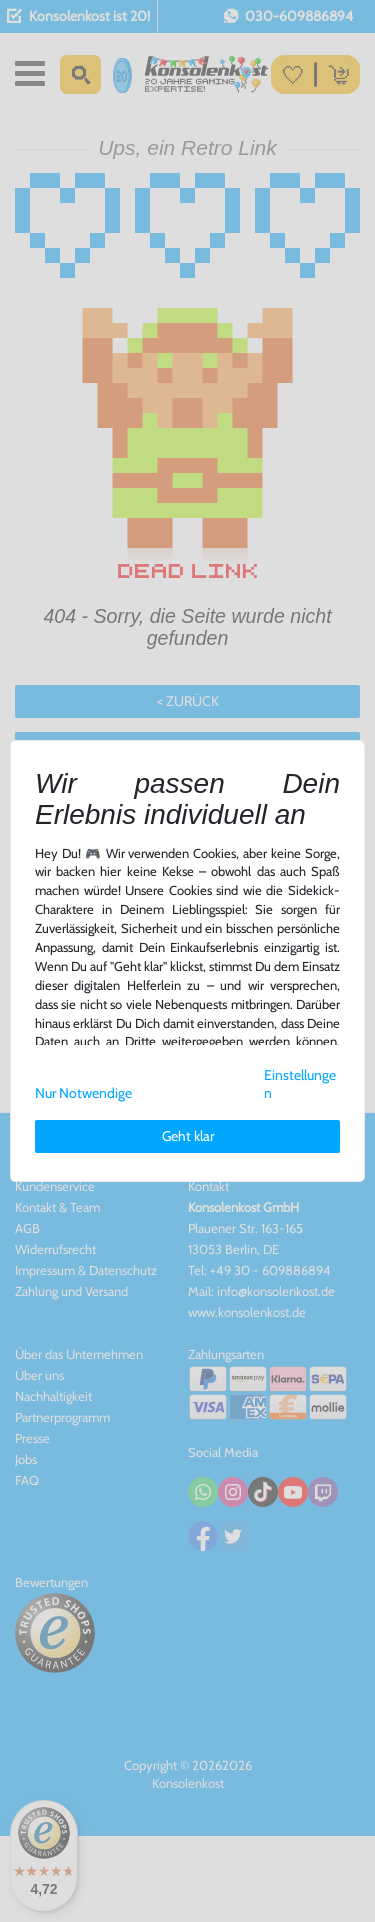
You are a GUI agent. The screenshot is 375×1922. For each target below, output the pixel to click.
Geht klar (188, 1136)
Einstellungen (300, 1084)
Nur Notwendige (83, 1093)
